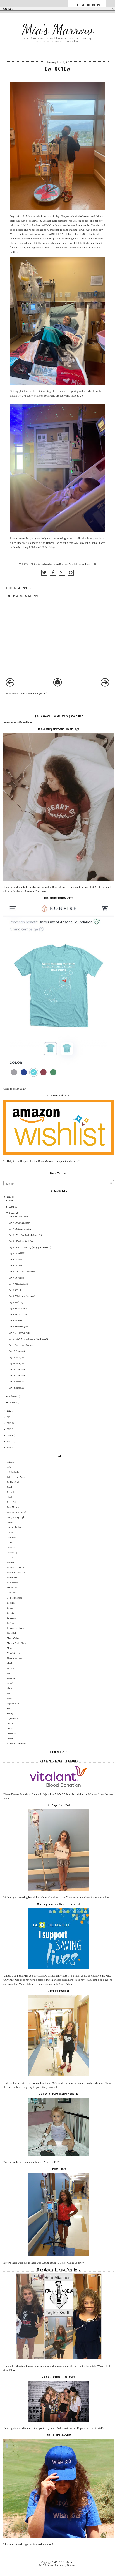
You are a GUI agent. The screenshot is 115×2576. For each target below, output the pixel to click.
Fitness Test (12, 1587)
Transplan (11, 1728)
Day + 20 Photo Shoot (18, 1216)
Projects (10, 1668)
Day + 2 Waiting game (18, 1326)
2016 (9, 1441)
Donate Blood (13, 1577)
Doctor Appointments (16, 1572)
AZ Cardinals (13, 1472)
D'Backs (10, 1562)
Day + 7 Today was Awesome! (22, 1296)
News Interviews (14, 1653)
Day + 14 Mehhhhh (17, 1253)
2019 (9, 1423)
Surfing (10, 1713)
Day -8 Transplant (16, 1388)
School (10, 1683)
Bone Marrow (13, 1507)
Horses (10, 1608)
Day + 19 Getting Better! (19, 1223)
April (11, 1207)
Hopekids (11, 1603)
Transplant (80, 564)
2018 (9, 1429)
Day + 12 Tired (15, 1265)
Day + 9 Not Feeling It (18, 1284)
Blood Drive (12, 1502)
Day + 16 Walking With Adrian (22, 1241)
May (11, 1200)
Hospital (10, 1613)
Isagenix (10, 1623)
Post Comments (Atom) (34, 693)
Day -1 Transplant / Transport (21, 1345)
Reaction (11, 1678)
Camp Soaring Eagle (16, 1517)
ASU (9, 1467)
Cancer (10, 1522)
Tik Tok (10, 1723)
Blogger (71, 2565)
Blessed (10, 1492)
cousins (10, 1557)
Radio (9, 1673)
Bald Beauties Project (16, 1477)
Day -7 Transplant (16, 1381)
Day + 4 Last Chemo (18, 1314)
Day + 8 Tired (15, 1290)
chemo (10, 1532)
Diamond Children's (60, 564)
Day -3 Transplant (16, 1357)
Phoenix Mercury (14, 1658)
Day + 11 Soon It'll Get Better (22, 1271)
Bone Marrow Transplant (43, 564)
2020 (9, 1417)
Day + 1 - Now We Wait (19, 1333)
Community (12, 1552)
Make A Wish (13, 1638)
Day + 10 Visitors (16, 1278)
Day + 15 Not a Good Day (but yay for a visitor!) (30, 1247)
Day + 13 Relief (16, 1259)
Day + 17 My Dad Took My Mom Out (25, 1235)
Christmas (11, 1537)
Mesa (9, 1648)
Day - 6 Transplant (17, 1375)
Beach (9, 1487)
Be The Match (13, 1482)
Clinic (9, 1542)
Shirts (9, 1688)
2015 (9, 1447)
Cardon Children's (15, 1527)
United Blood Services (17, 1743)
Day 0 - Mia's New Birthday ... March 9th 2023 (29, 1339)
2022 (9, 1411)
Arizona (10, 1462)
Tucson (88, 564)
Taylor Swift (12, 1718)
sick (8, 1693)
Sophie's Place (13, 1703)
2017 (9, 1435)
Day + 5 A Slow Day (18, 1308)
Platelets (72, 564)
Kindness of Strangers (16, 1628)
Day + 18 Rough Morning (20, 1229)
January (12, 1402)
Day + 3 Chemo (15, 1320)
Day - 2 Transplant (17, 1351)
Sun (8, 1708)
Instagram (11, 1618)
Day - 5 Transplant (17, 1369)
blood (9, 1497)
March (12, 1213)
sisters (9, 1698)
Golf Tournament (14, 1598)
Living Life (12, 1633)
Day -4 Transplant (16, 1363)
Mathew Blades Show (16, 1643)
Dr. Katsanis (12, 1582)
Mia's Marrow (57, 28)
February (13, 1396)
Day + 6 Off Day (16, 1302)
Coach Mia (11, 1547)
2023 (9, 1197)
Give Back (11, 1593)
